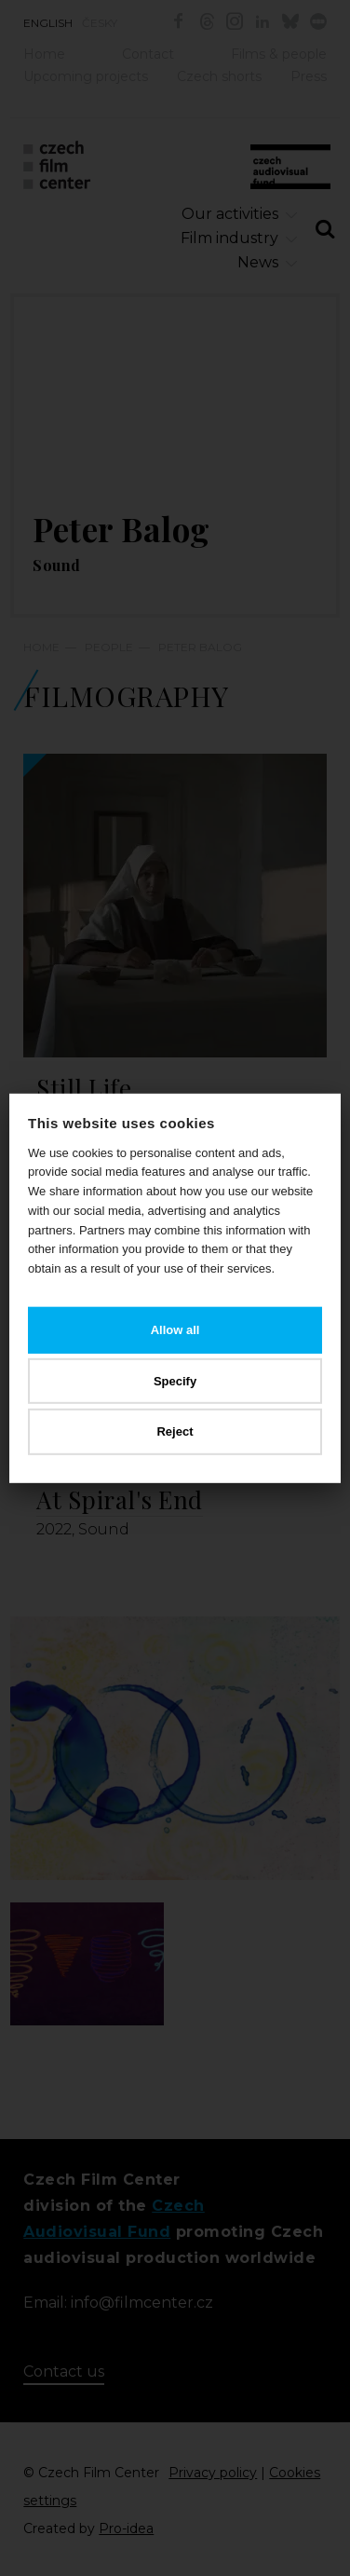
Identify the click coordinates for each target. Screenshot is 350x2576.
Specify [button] (175, 1380)
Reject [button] (174, 1431)
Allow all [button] (175, 1330)
